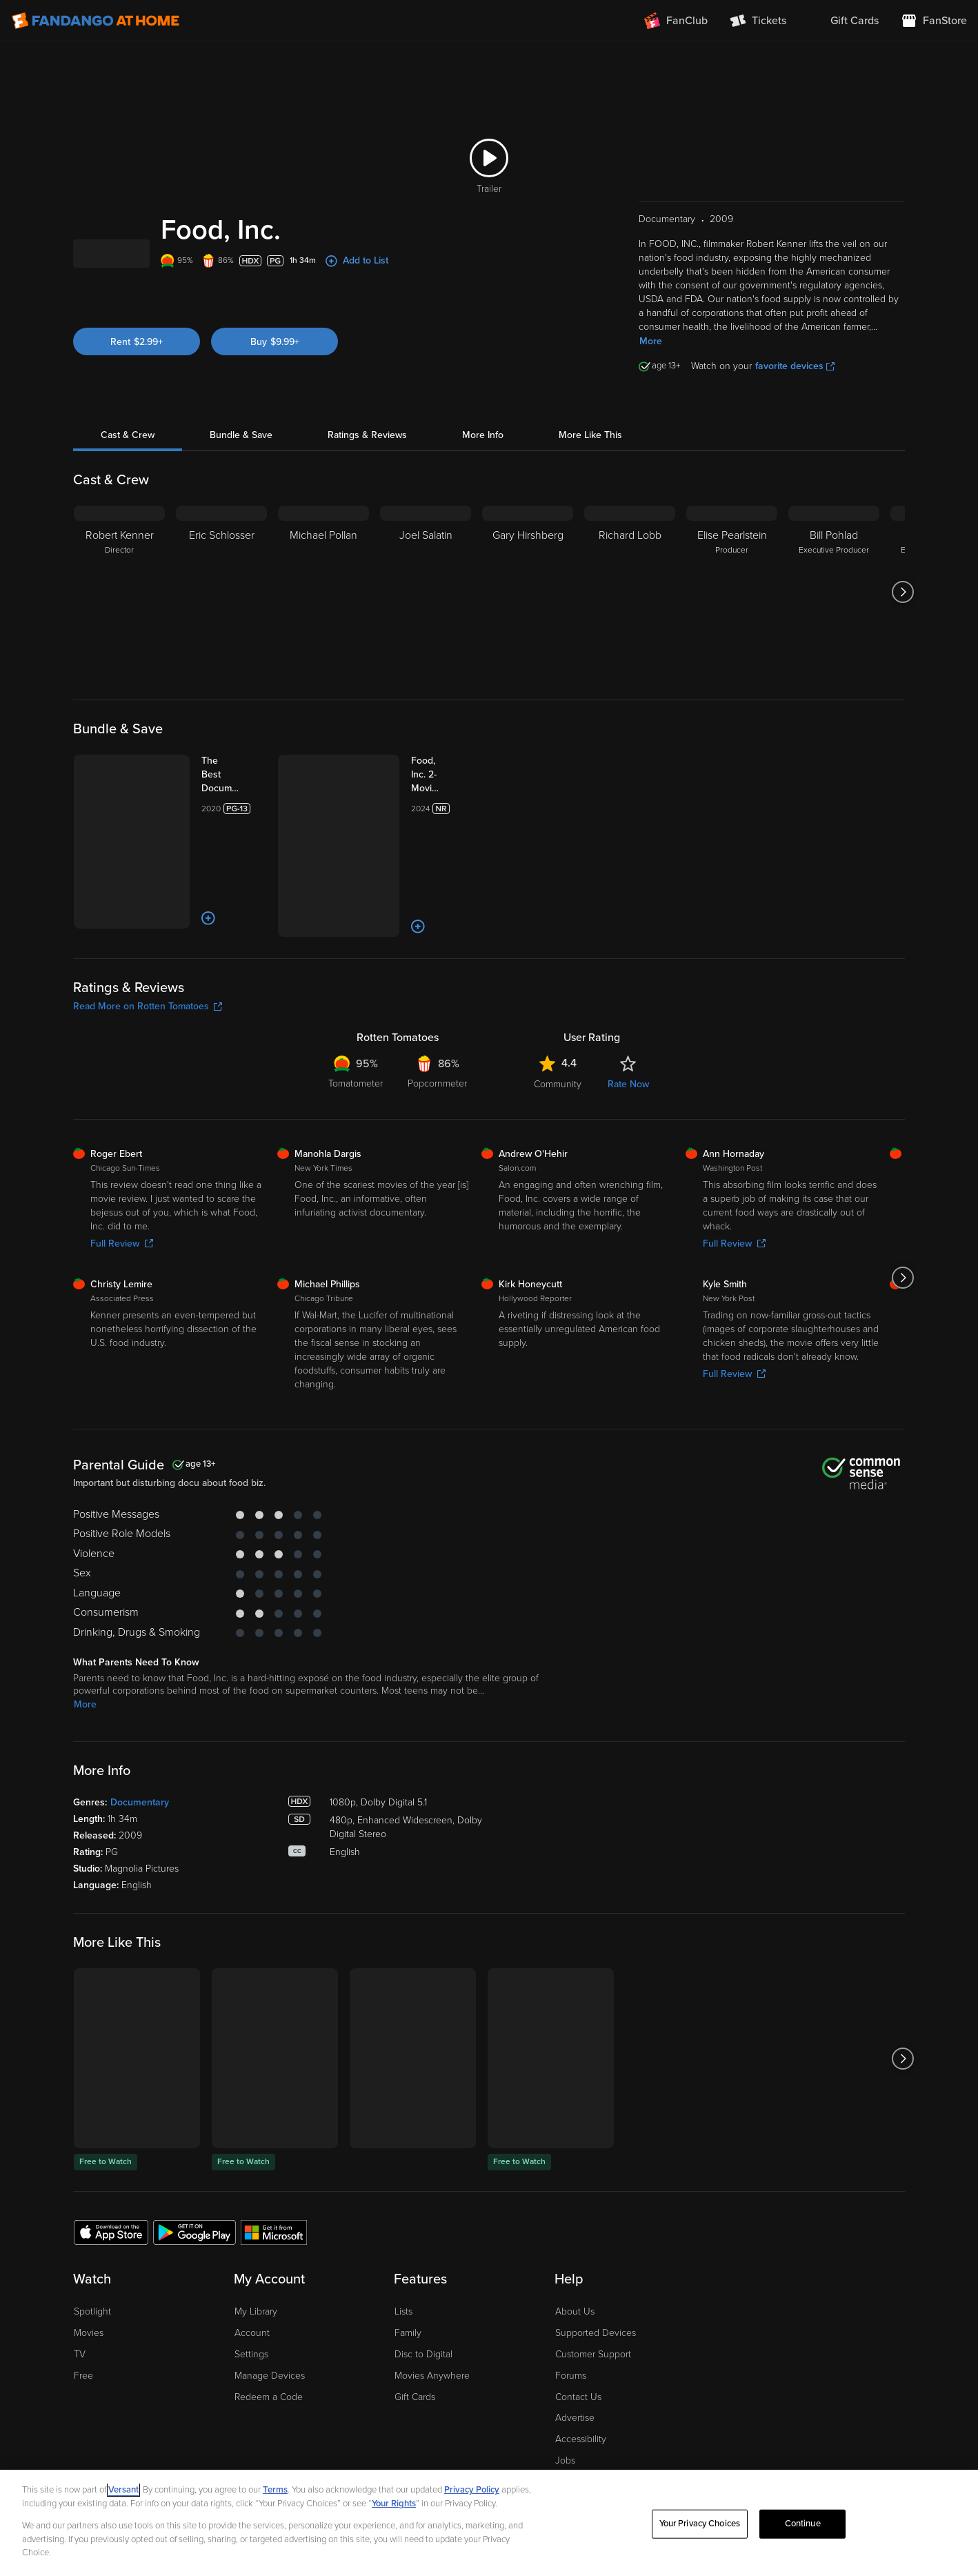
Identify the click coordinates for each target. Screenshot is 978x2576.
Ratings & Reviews (367, 452)
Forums (570, 2318)
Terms (275, 2489)
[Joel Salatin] (425, 609)
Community (557, 1027)
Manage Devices (269, 2318)
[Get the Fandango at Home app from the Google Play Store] (194, 2174)
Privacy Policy (471, 2489)
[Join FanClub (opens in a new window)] (675, 20)
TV (80, 2297)
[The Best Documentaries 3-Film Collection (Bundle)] (211, 792)
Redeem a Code (268, 2340)
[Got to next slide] (903, 609)
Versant (123, 2489)
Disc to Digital (423, 2297)
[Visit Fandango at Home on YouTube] (888, 2432)
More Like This (590, 452)
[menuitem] (843, 20)
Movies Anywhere (432, 2318)
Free (83, 2318)
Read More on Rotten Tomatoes (147, 949)
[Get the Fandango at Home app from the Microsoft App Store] (274, 2174)
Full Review (121, 1186)
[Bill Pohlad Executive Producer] (834, 609)
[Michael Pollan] (323, 609)
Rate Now (628, 1027)
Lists (403, 2255)
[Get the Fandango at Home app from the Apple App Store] (111, 2174)
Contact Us (578, 2340)
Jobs (565, 2404)
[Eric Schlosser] (221, 609)
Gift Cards (415, 2340)
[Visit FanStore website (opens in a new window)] (934, 20)
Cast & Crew (127, 452)
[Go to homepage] (95, 20)
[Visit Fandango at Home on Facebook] (859, 2432)
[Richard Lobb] (629, 609)
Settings (251, 2297)
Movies (88, 2276)
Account (252, 2276)
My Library (255, 2255)
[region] (489, 2523)
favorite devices (795, 383)
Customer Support (593, 2297)
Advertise (575, 2361)
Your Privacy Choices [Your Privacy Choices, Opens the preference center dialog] (700, 2523)
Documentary (139, 1746)
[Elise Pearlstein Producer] (732, 609)
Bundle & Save (241, 452)
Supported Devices (595, 2276)
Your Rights (394, 2503)
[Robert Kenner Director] (119, 609)
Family (408, 2276)
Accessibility (580, 2382)
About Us (575, 2255)
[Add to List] (164, 869)
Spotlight (92, 2255)
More (650, 358)
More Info (482, 452)
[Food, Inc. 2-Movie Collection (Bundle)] (415, 785)
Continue (803, 2523)
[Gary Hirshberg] (527, 609)
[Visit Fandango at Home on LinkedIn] (831, 2432)
